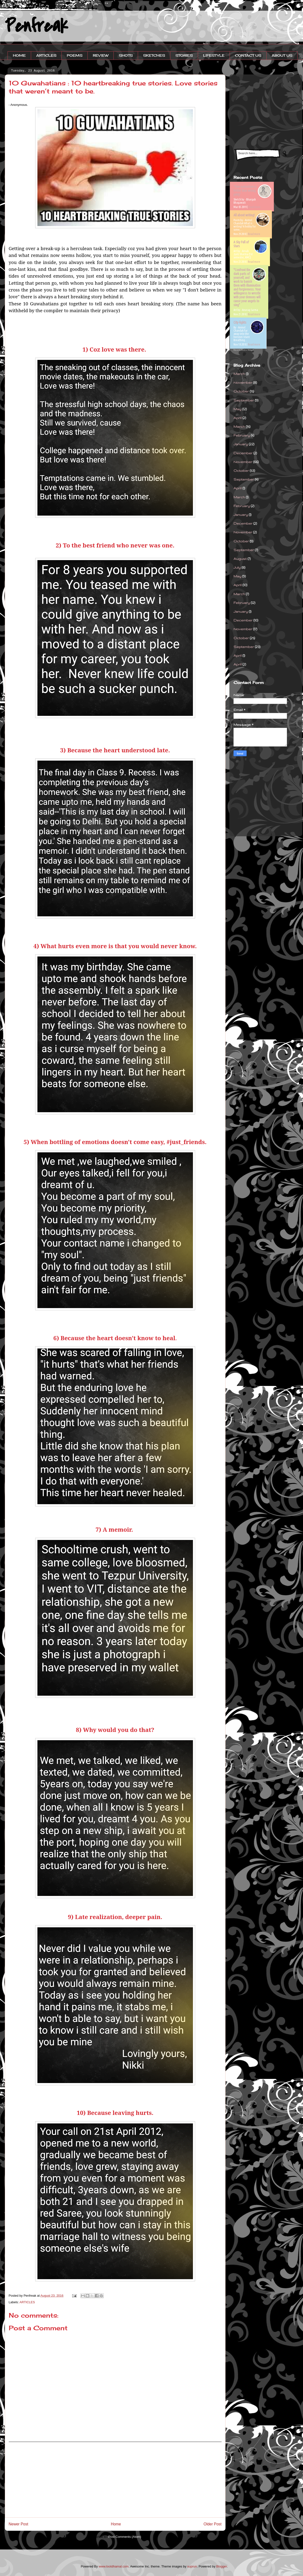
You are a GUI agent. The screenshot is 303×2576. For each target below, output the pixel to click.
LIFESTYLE (214, 55)
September (244, 400)
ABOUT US (282, 55)
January (241, 444)
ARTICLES (46, 55)
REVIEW (100, 55)
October (241, 391)
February (242, 435)
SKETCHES (154, 55)
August (240, 559)
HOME (19, 55)
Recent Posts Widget (244, 350)
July (237, 567)
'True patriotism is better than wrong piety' (245, 190)
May (237, 409)
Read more (254, 207)
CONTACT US (248, 55)
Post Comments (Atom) (124, 2537)
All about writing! (244, 215)
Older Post (213, 2524)
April (238, 418)
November (243, 382)
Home (116, 2524)
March (239, 374)
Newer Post (18, 2524)
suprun (192, 2566)
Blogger (221, 2566)
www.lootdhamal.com (114, 2566)
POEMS (74, 55)
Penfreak (36, 26)
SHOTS (126, 55)
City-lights (240, 322)
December (243, 453)
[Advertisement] (115, 2480)
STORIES (184, 55)
